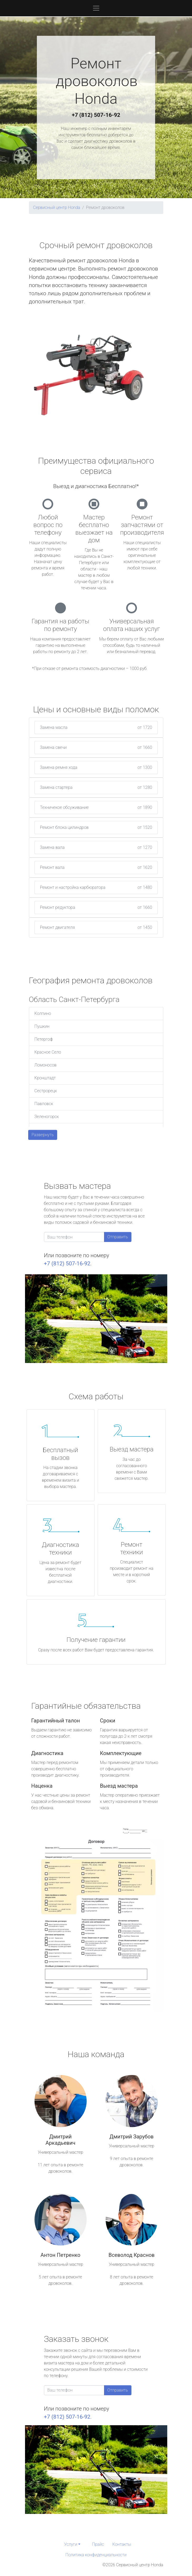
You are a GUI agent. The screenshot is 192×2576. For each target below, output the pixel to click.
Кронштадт (45, 1077)
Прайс (98, 2544)
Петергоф (44, 1039)
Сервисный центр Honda (56, 207)
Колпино (43, 1013)
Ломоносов (46, 1065)
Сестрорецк (46, 1090)
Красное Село (48, 1052)
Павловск (44, 1103)
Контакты (121, 2544)
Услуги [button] (70, 2544)
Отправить (117, 1236)
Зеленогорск (47, 1116)
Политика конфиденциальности (95, 2554)
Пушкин (42, 1026)
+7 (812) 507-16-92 (96, 115)
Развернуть (43, 1134)
